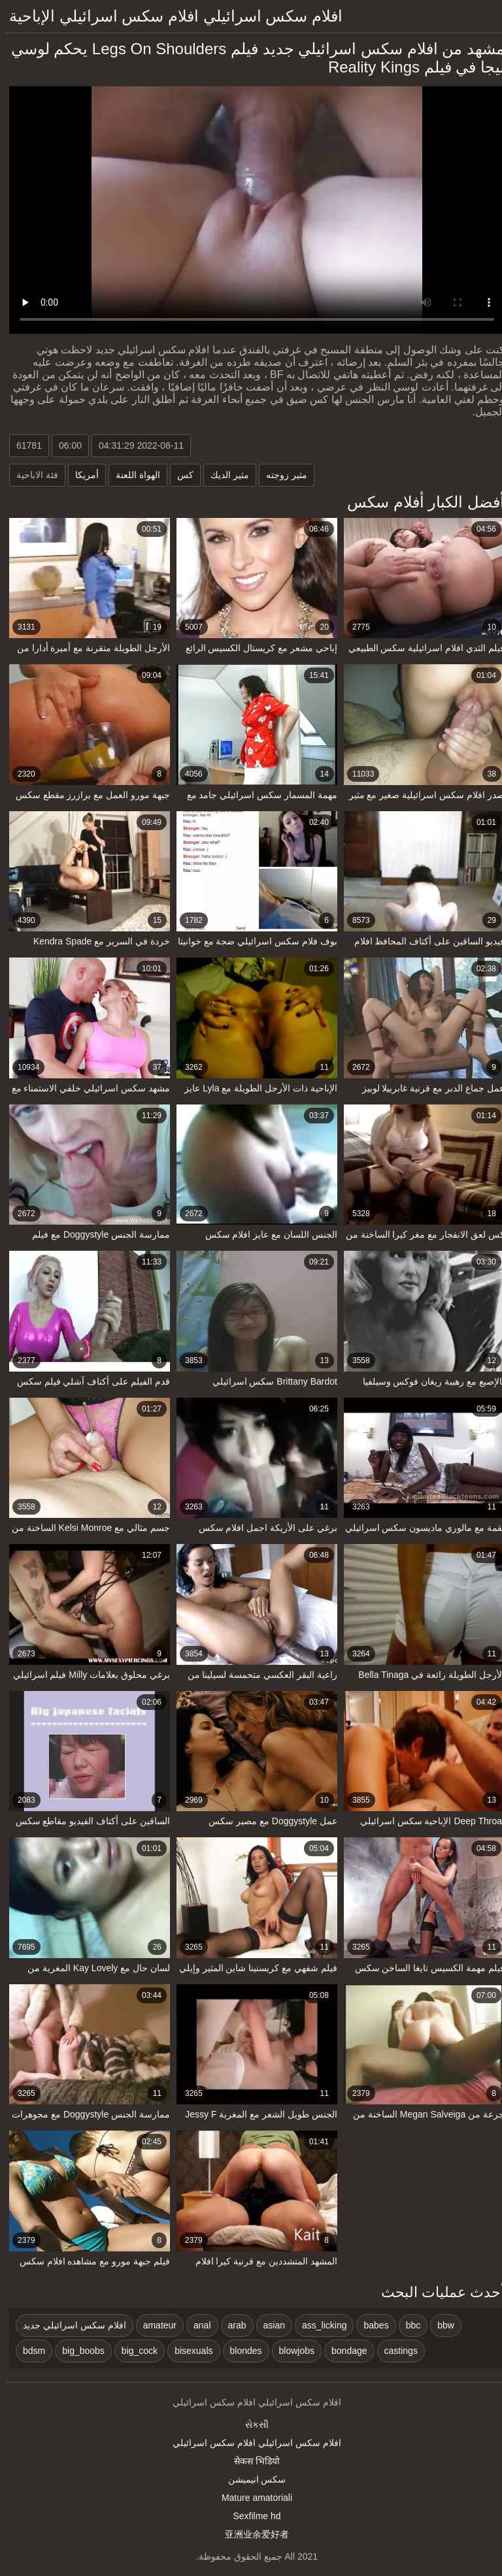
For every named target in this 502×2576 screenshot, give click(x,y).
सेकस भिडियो (251, 2461)
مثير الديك (224, 475)
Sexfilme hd (251, 2516)
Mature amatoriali (251, 2497)
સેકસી (251, 2424)
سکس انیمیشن (251, 2479)
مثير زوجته (280, 475)
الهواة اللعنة (132, 475)
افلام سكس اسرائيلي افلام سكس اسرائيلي (251, 2443)
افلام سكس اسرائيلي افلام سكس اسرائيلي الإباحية (170, 16)
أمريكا (81, 475)
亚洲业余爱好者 (251, 2534)
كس (179, 475)
